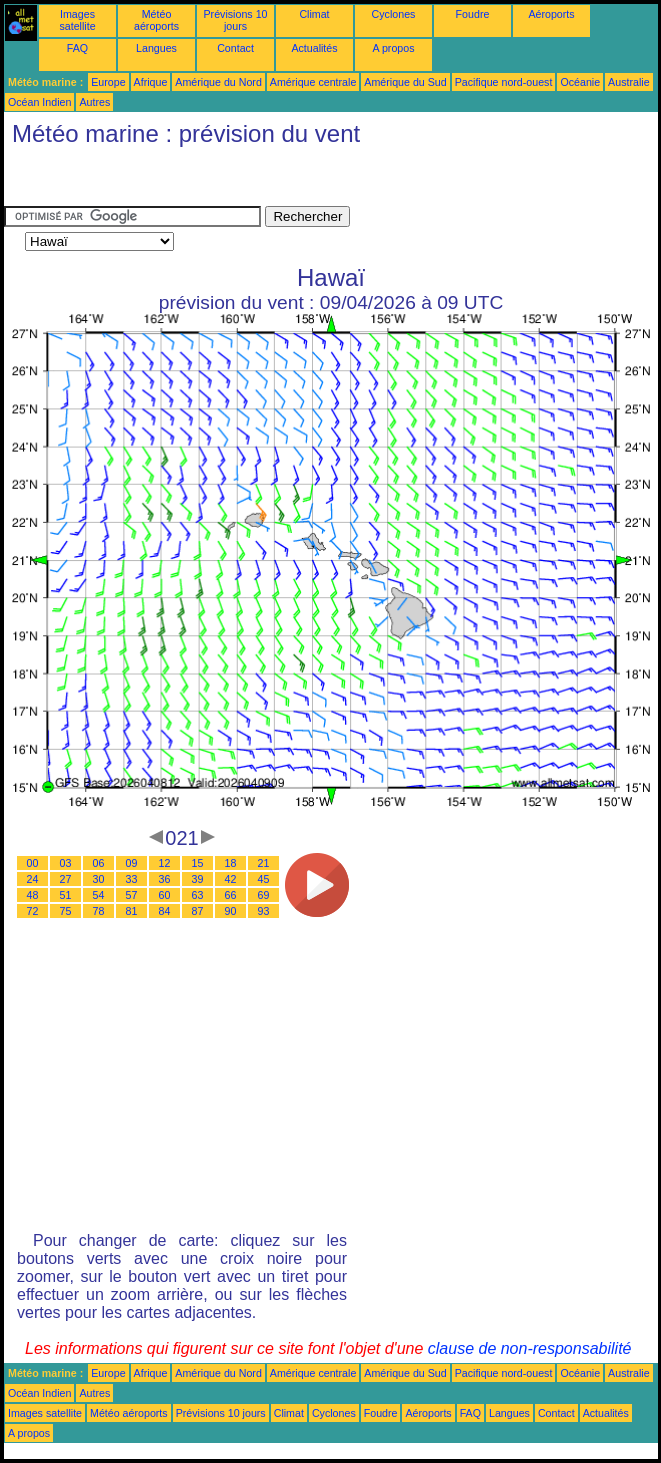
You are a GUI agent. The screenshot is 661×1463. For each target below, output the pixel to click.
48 (33, 895)
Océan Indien (39, 102)
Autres (94, 102)
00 (33, 863)
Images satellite (77, 20)
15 (198, 863)
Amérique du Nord (218, 82)
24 (33, 879)
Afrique (151, 82)
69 (264, 895)
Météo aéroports (156, 20)
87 (198, 911)
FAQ (77, 48)
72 (33, 911)
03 (66, 863)
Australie (628, 82)
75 (66, 911)
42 (231, 879)
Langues (156, 48)
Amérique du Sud (405, 82)
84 (165, 911)
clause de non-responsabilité (530, 1348)
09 (132, 863)
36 (165, 879)
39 (198, 879)
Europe (108, 82)
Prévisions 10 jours (236, 20)
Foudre (473, 14)
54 (99, 895)
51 (66, 895)
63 (198, 895)
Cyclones (394, 14)
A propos (393, 48)
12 (165, 863)
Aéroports (551, 14)
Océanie (580, 82)
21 (264, 863)
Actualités (314, 48)
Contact (235, 48)
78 (99, 911)
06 (99, 863)
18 (231, 863)
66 (231, 895)
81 (132, 911)
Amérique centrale (313, 82)
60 (165, 895)
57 (132, 895)
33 (132, 879)
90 (231, 911)
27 (66, 879)
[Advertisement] (164, 181)
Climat (314, 14)
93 (264, 911)
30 (99, 879)
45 (264, 879)
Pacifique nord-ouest (504, 82)
